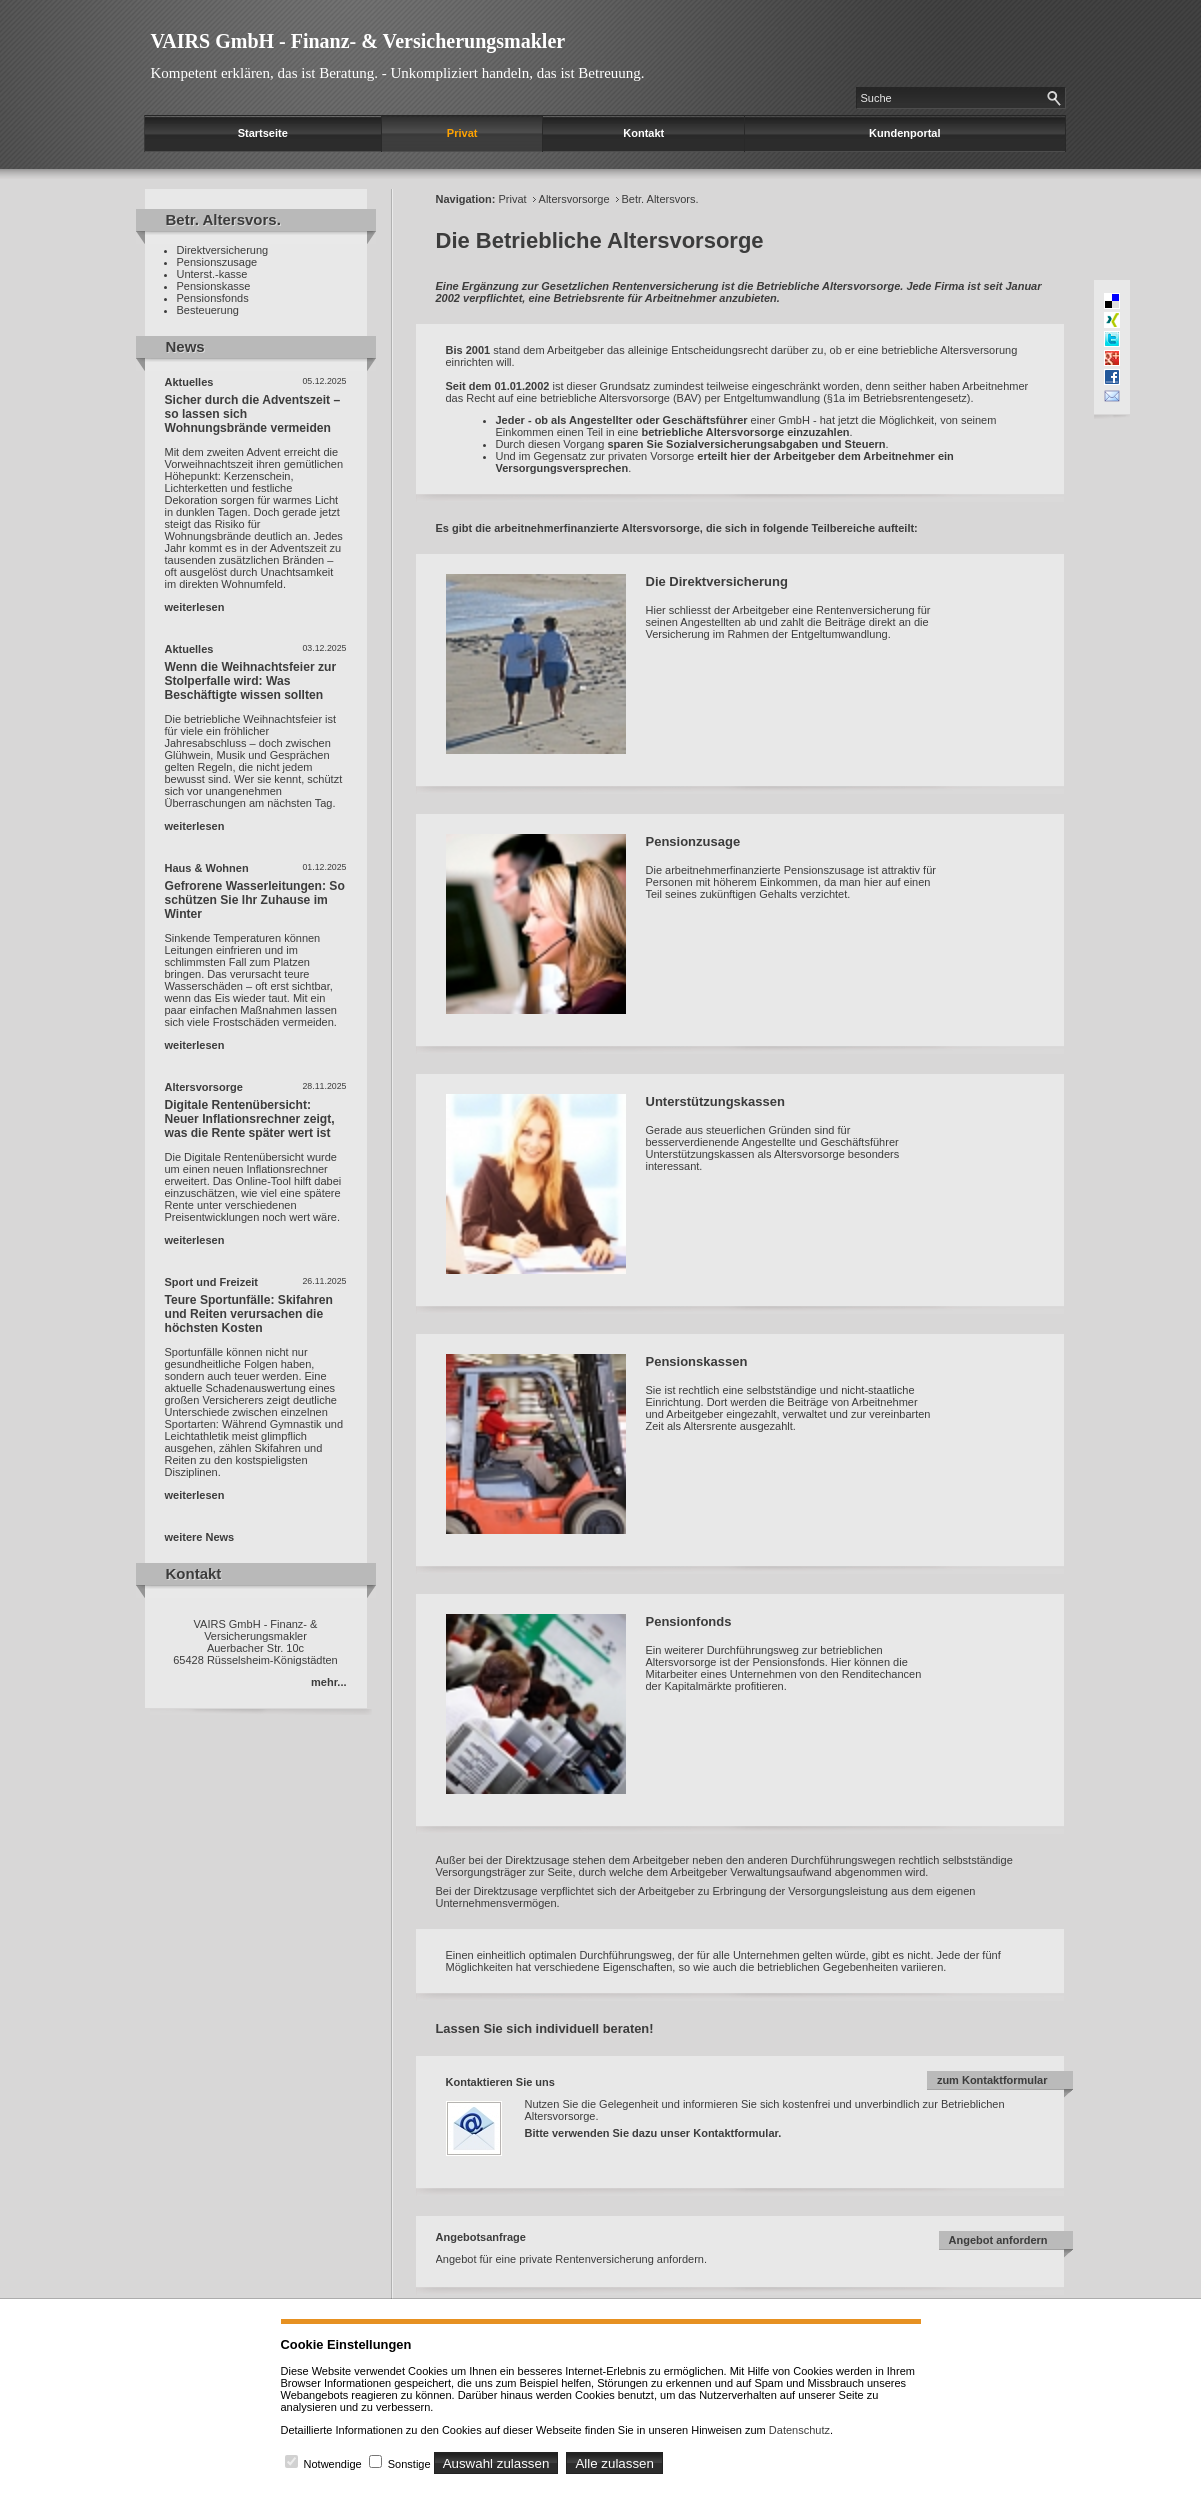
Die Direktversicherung (717, 581)
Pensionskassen (697, 1361)
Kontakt (643, 133)
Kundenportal (905, 133)
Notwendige (333, 2464)
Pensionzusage (693, 841)
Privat (462, 133)
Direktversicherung (223, 250)
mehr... (328, 1682)
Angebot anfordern (998, 2240)
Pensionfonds (689, 1621)
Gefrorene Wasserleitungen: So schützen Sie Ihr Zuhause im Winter (255, 900)
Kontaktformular (735, 2133)
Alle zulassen (614, 2463)
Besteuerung (208, 310)
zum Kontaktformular (992, 2080)
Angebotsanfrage (481, 2237)
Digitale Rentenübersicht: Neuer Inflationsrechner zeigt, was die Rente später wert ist (250, 1119)
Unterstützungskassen (715, 1101)
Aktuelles (189, 382)
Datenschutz (799, 2430)
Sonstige (409, 2464)
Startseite (263, 133)
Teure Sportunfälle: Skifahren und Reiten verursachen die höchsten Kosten (249, 1314)
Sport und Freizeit (212, 1282)
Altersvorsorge (204, 1087)
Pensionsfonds (213, 298)
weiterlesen (195, 607)
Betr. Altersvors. (660, 199)
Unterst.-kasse (212, 274)
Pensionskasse (214, 286)
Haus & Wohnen (207, 868)
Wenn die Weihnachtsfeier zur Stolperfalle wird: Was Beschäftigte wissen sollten (251, 681)
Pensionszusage (217, 262)
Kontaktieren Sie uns (500, 2082)
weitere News (200, 1537)
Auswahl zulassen (496, 2463)
